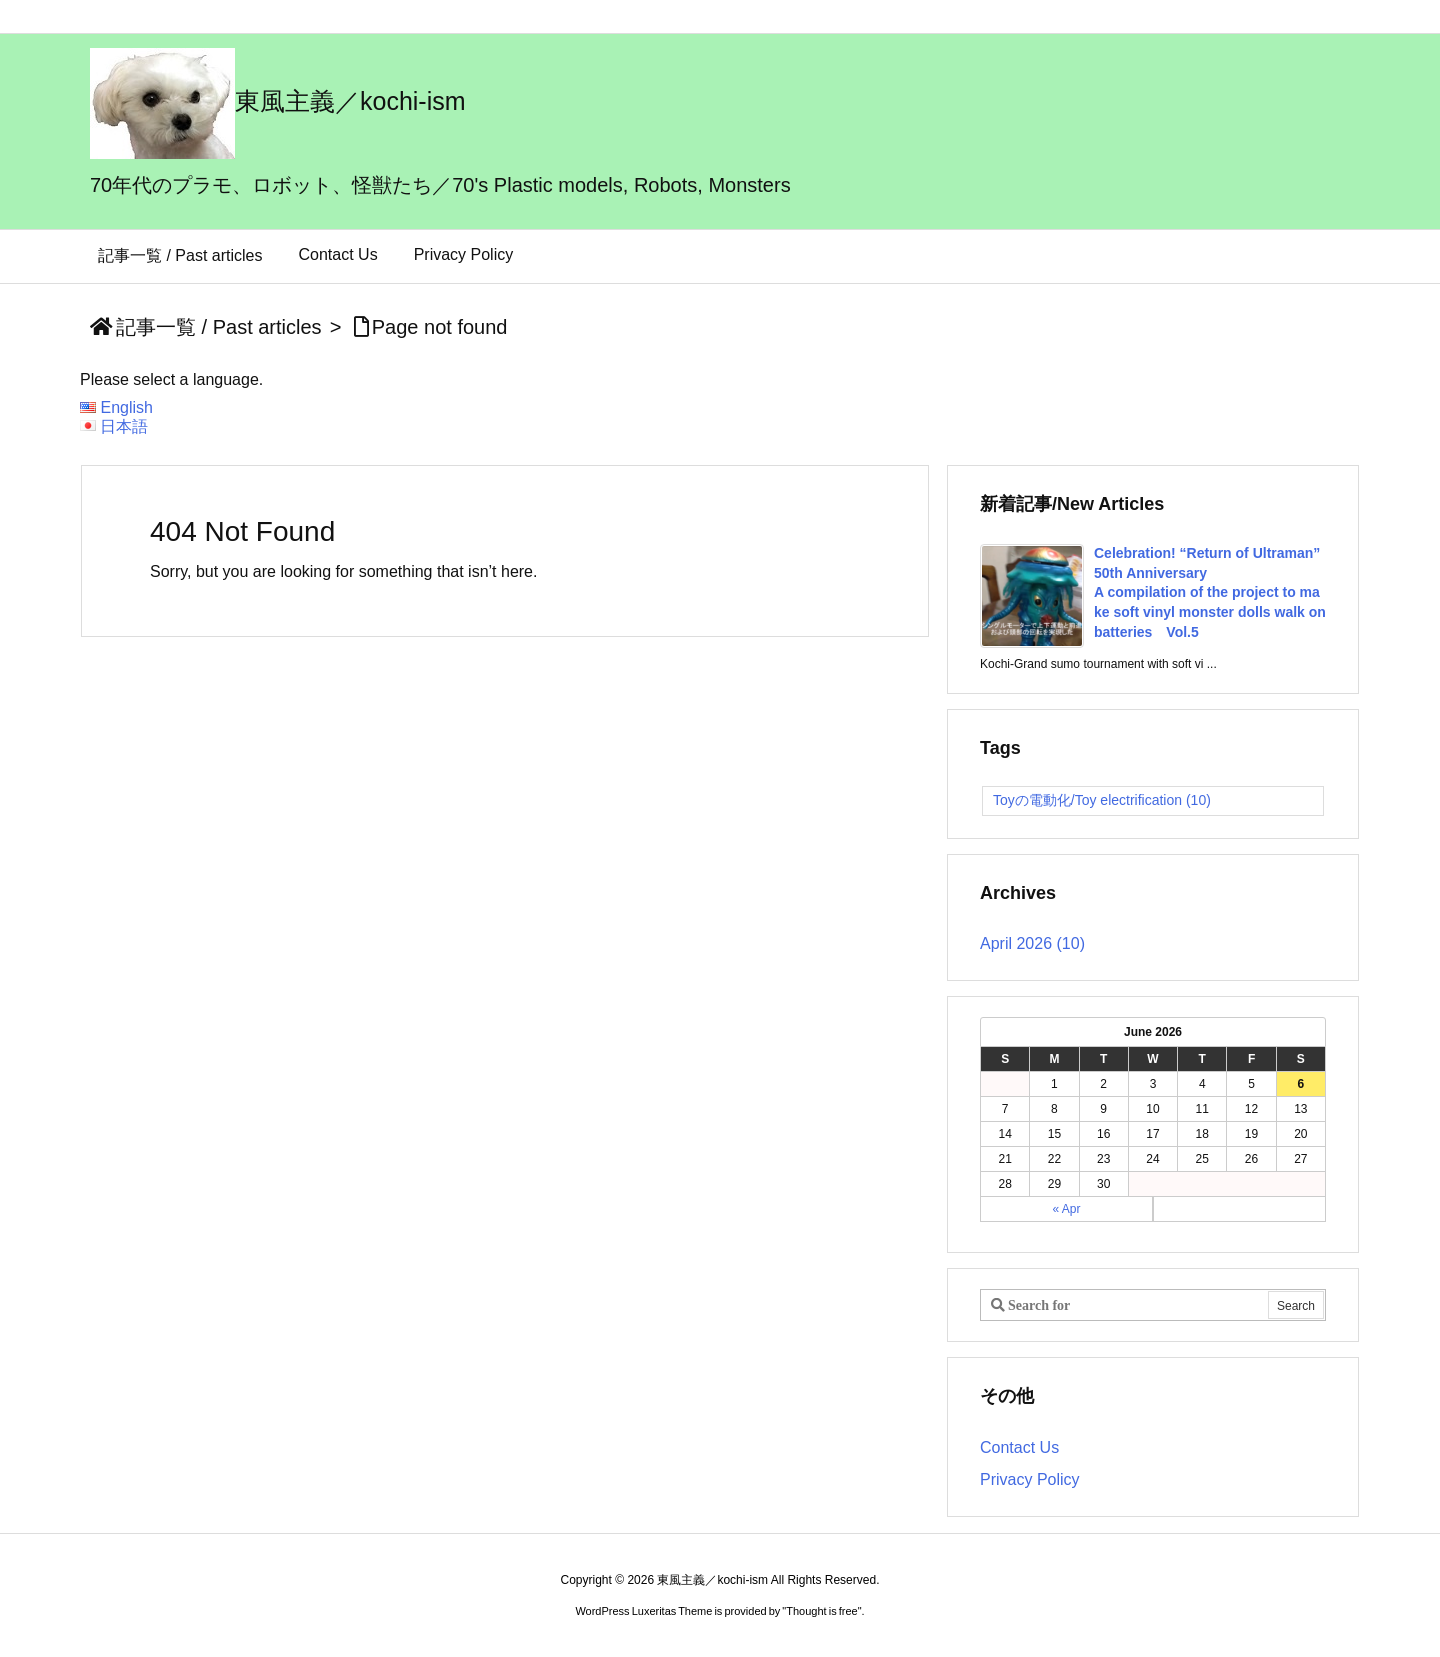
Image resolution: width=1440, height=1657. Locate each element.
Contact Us (1019, 1447)
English (126, 407)
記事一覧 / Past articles (219, 327)
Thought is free (821, 1611)
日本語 (124, 426)
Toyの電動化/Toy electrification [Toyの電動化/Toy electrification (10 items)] (1102, 800)
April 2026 (1032, 943)
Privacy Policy (1030, 1479)
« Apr (1066, 1209)
